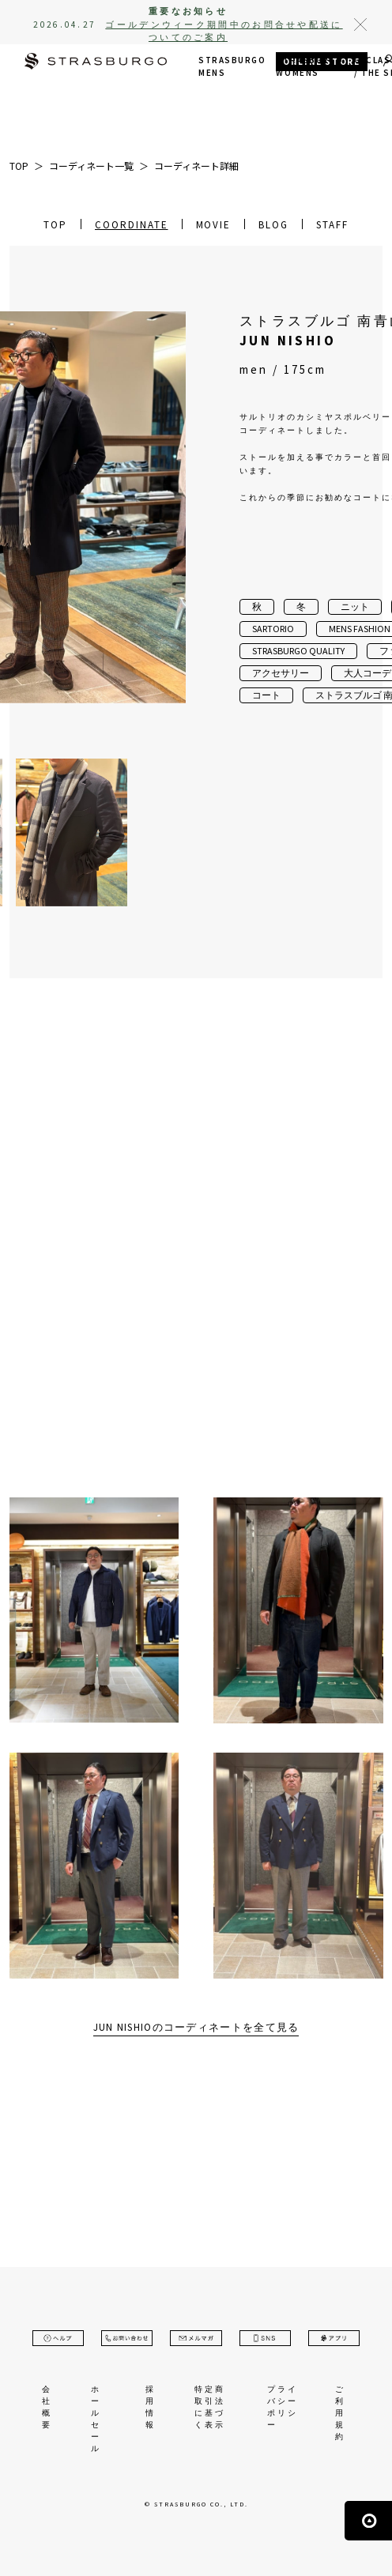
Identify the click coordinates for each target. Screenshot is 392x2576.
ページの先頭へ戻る (368, 2520)
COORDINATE (131, 225)
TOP (55, 225)
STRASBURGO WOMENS (309, 67)
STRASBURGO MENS (232, 67)
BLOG (273, 225)
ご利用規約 (340, 2413)
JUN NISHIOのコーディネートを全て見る (196, 2027)
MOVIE (214, 225)
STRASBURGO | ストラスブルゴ (95, 63)
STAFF (332, 225)
